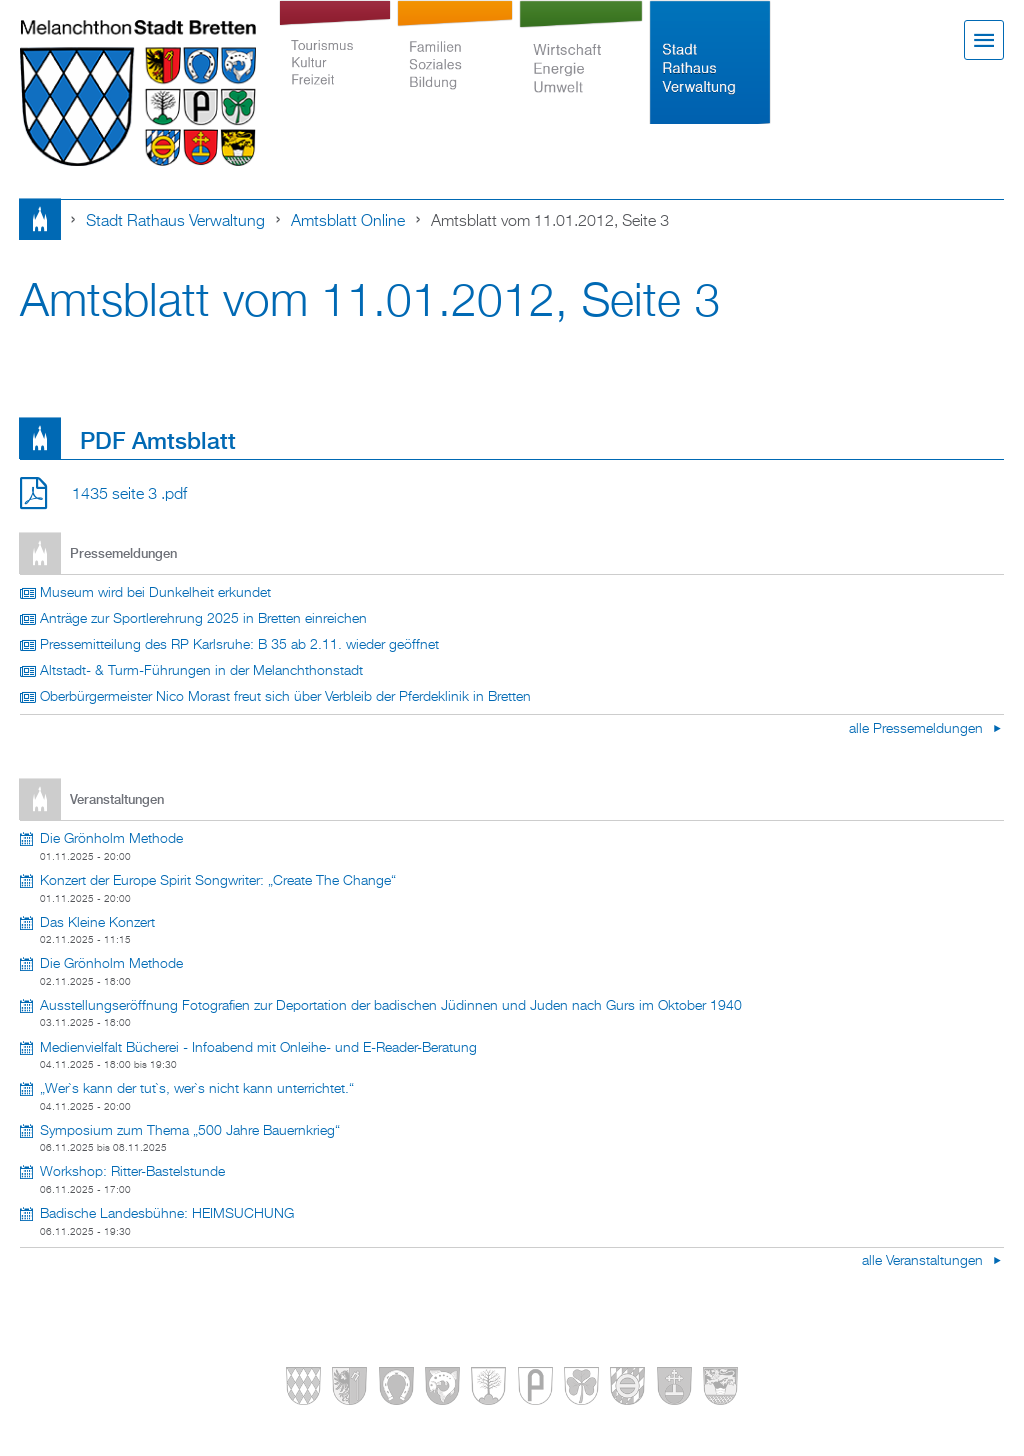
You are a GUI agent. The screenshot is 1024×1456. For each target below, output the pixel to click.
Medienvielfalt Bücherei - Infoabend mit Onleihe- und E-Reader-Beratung (258, 1048)
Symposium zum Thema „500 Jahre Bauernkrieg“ (190, 1131)
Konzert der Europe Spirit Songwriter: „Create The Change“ (218, 881)
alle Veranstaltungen (924, 1261)
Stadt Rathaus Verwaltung (710, 62)
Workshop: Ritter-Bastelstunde (132, 1172)
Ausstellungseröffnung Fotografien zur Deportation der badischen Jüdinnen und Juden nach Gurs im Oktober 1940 (391, 1006)
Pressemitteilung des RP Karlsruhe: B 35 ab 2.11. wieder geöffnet (239, 645)
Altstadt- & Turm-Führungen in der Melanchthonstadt (201, 671)
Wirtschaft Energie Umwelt (581, 62)
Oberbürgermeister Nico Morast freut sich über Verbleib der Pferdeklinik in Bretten (285, 697)
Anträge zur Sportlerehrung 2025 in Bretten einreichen (203, 619)
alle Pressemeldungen (918, 729)
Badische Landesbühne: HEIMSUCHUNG (167, 1214)
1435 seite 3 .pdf (129, 494)
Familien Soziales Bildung (455, 62)
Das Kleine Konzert (97, 923)
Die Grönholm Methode (111, 839)
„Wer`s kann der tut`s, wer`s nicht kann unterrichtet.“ (197, 1089)
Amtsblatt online (348, 221)
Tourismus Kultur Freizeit (335, 62)
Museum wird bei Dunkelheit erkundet (155, 593)
